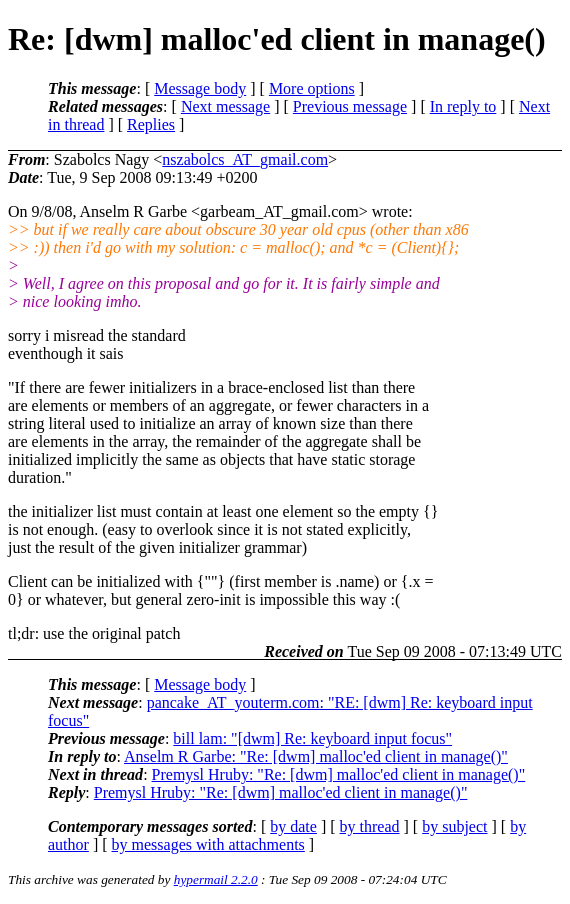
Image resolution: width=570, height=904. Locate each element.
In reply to (463, 106)
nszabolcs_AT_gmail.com (245, 159)
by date (293, 826)
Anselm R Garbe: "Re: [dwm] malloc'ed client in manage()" (316, 756)
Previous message (350, 106)
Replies (151, 124)
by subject (454, 826)
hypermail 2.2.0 (216, 879)
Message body (200, 88)
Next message (225, 106)
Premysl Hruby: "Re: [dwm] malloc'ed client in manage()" (339, 774)
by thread (370, 826)
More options (312, 88)
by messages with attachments (208, 844)
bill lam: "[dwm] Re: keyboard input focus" (312, 738)
